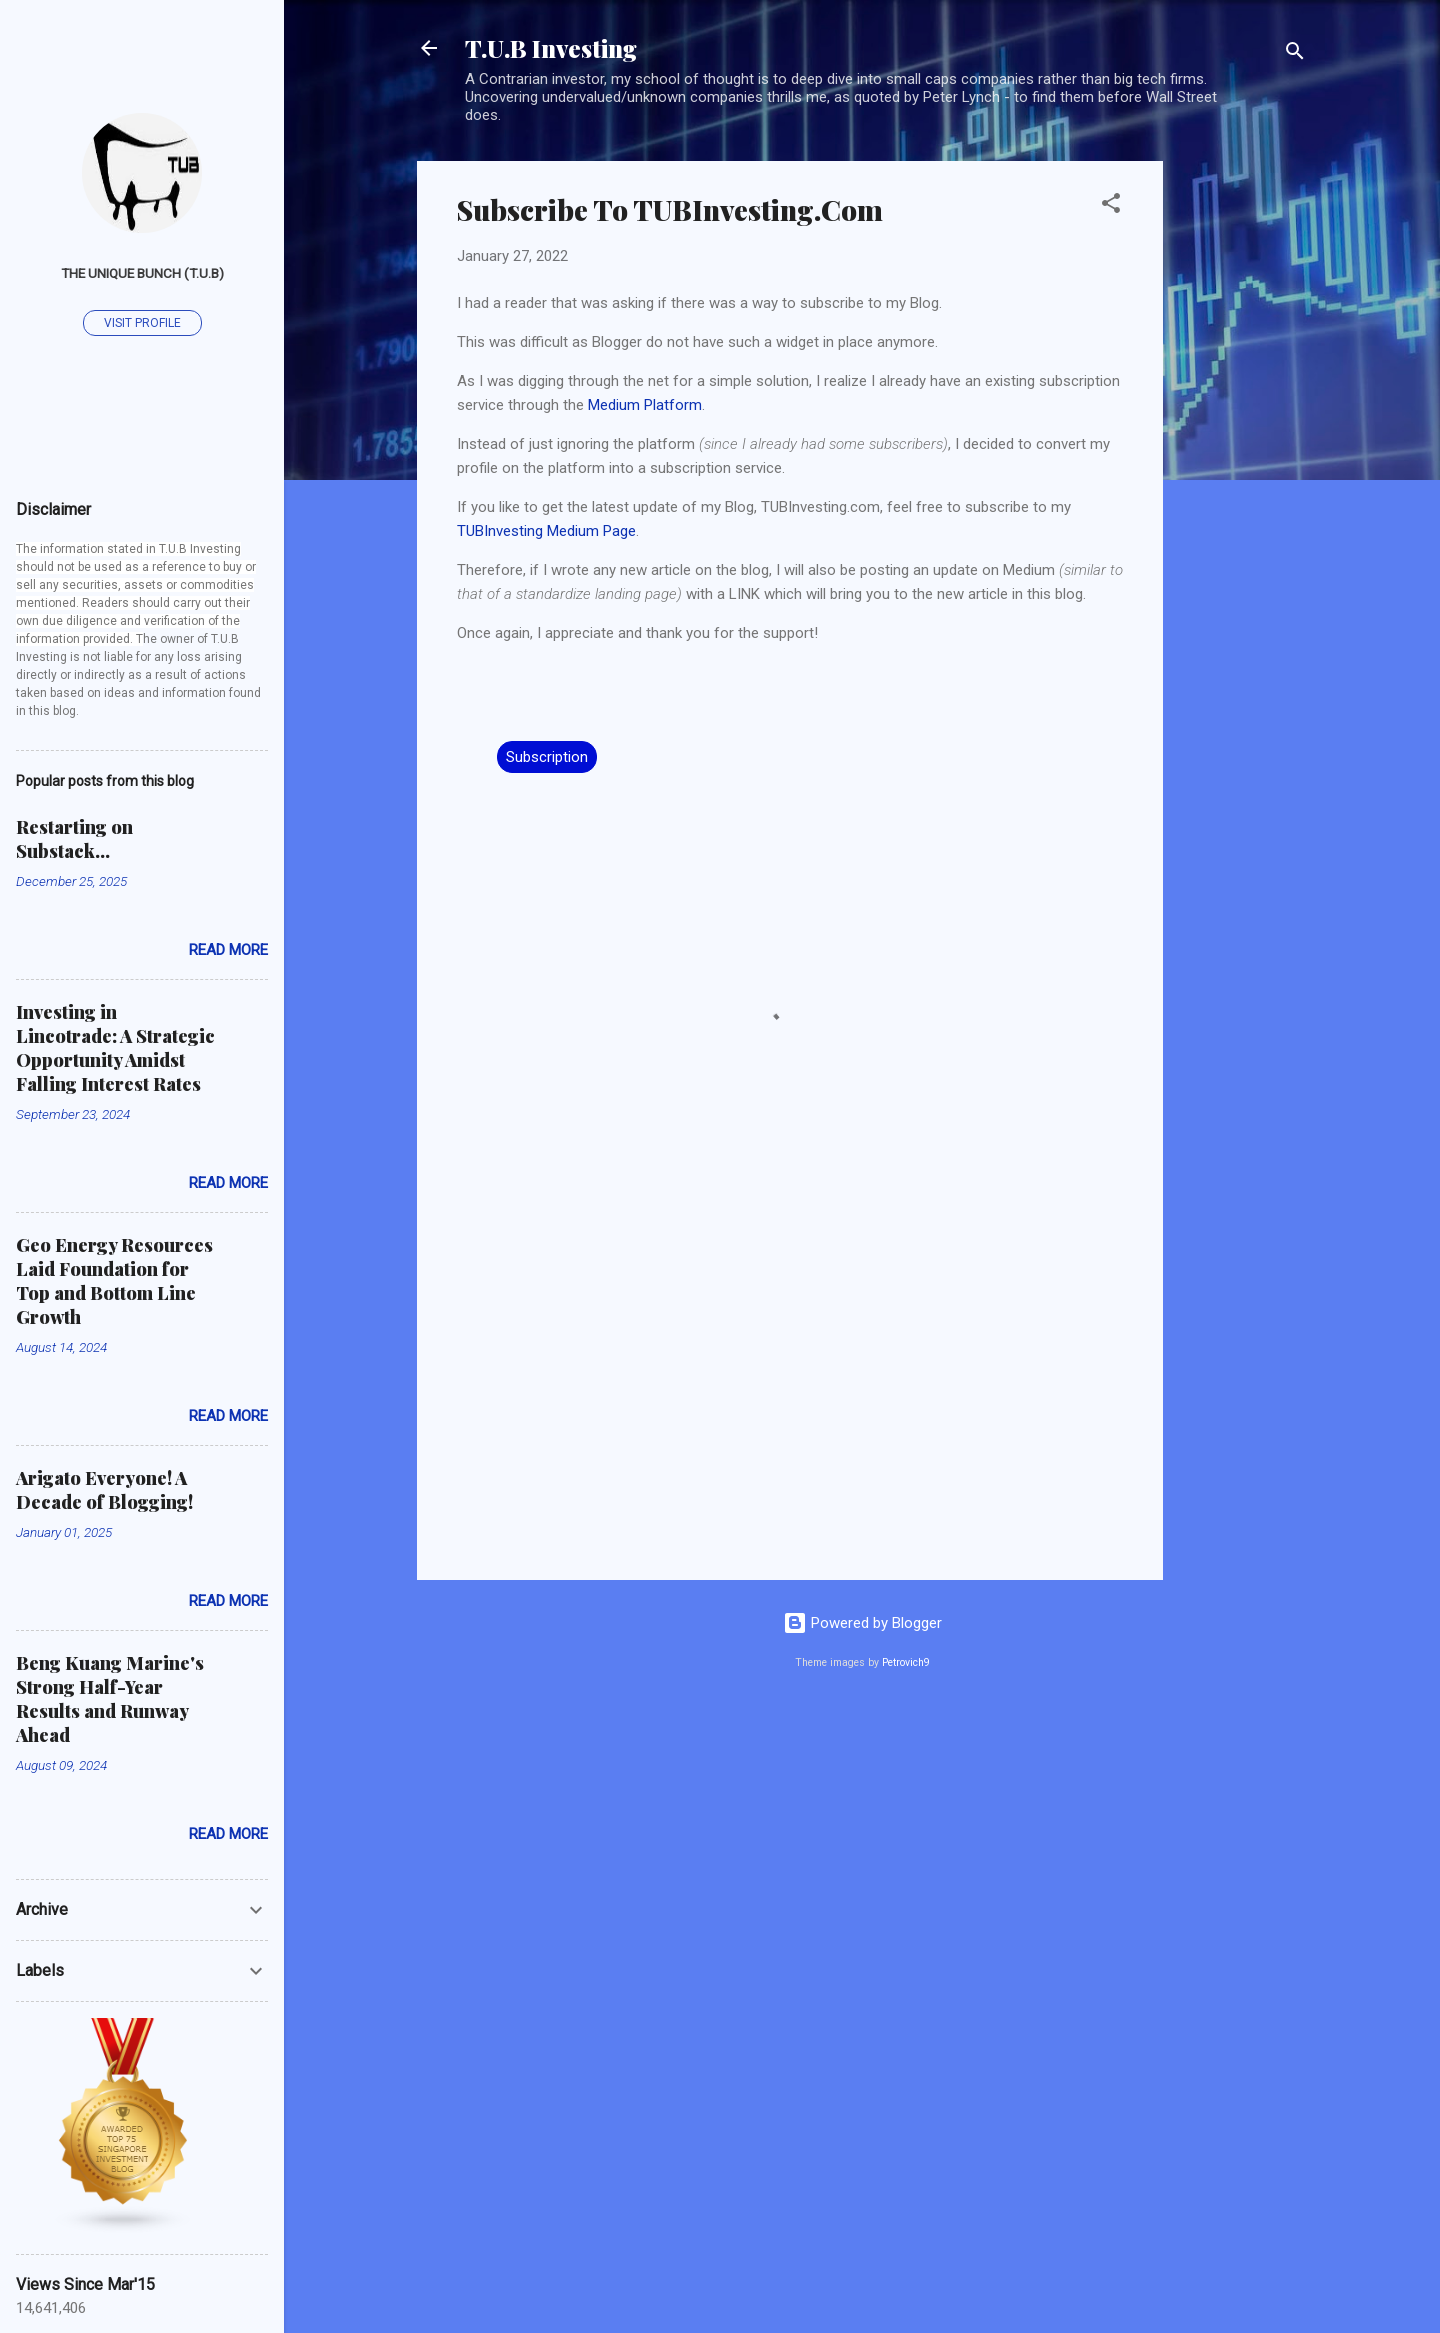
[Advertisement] (1243, 461)
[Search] (1295, 54)
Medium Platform (645, 405)
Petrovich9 (906, 1662)
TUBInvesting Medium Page (546, 531)
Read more (228, 950)
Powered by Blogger (862, 1623)
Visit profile (142, 323)
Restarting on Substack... (74, 839)
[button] (1111, 206)
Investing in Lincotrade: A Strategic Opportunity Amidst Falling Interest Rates (115, 1048)
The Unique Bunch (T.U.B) (142, 273)
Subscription (547, 757)
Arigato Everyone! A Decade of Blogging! (104, 1490)
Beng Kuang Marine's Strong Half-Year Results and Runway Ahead (110, 1699)
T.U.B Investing (551, 48)
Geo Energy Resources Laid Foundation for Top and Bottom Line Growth (114, 1281)
